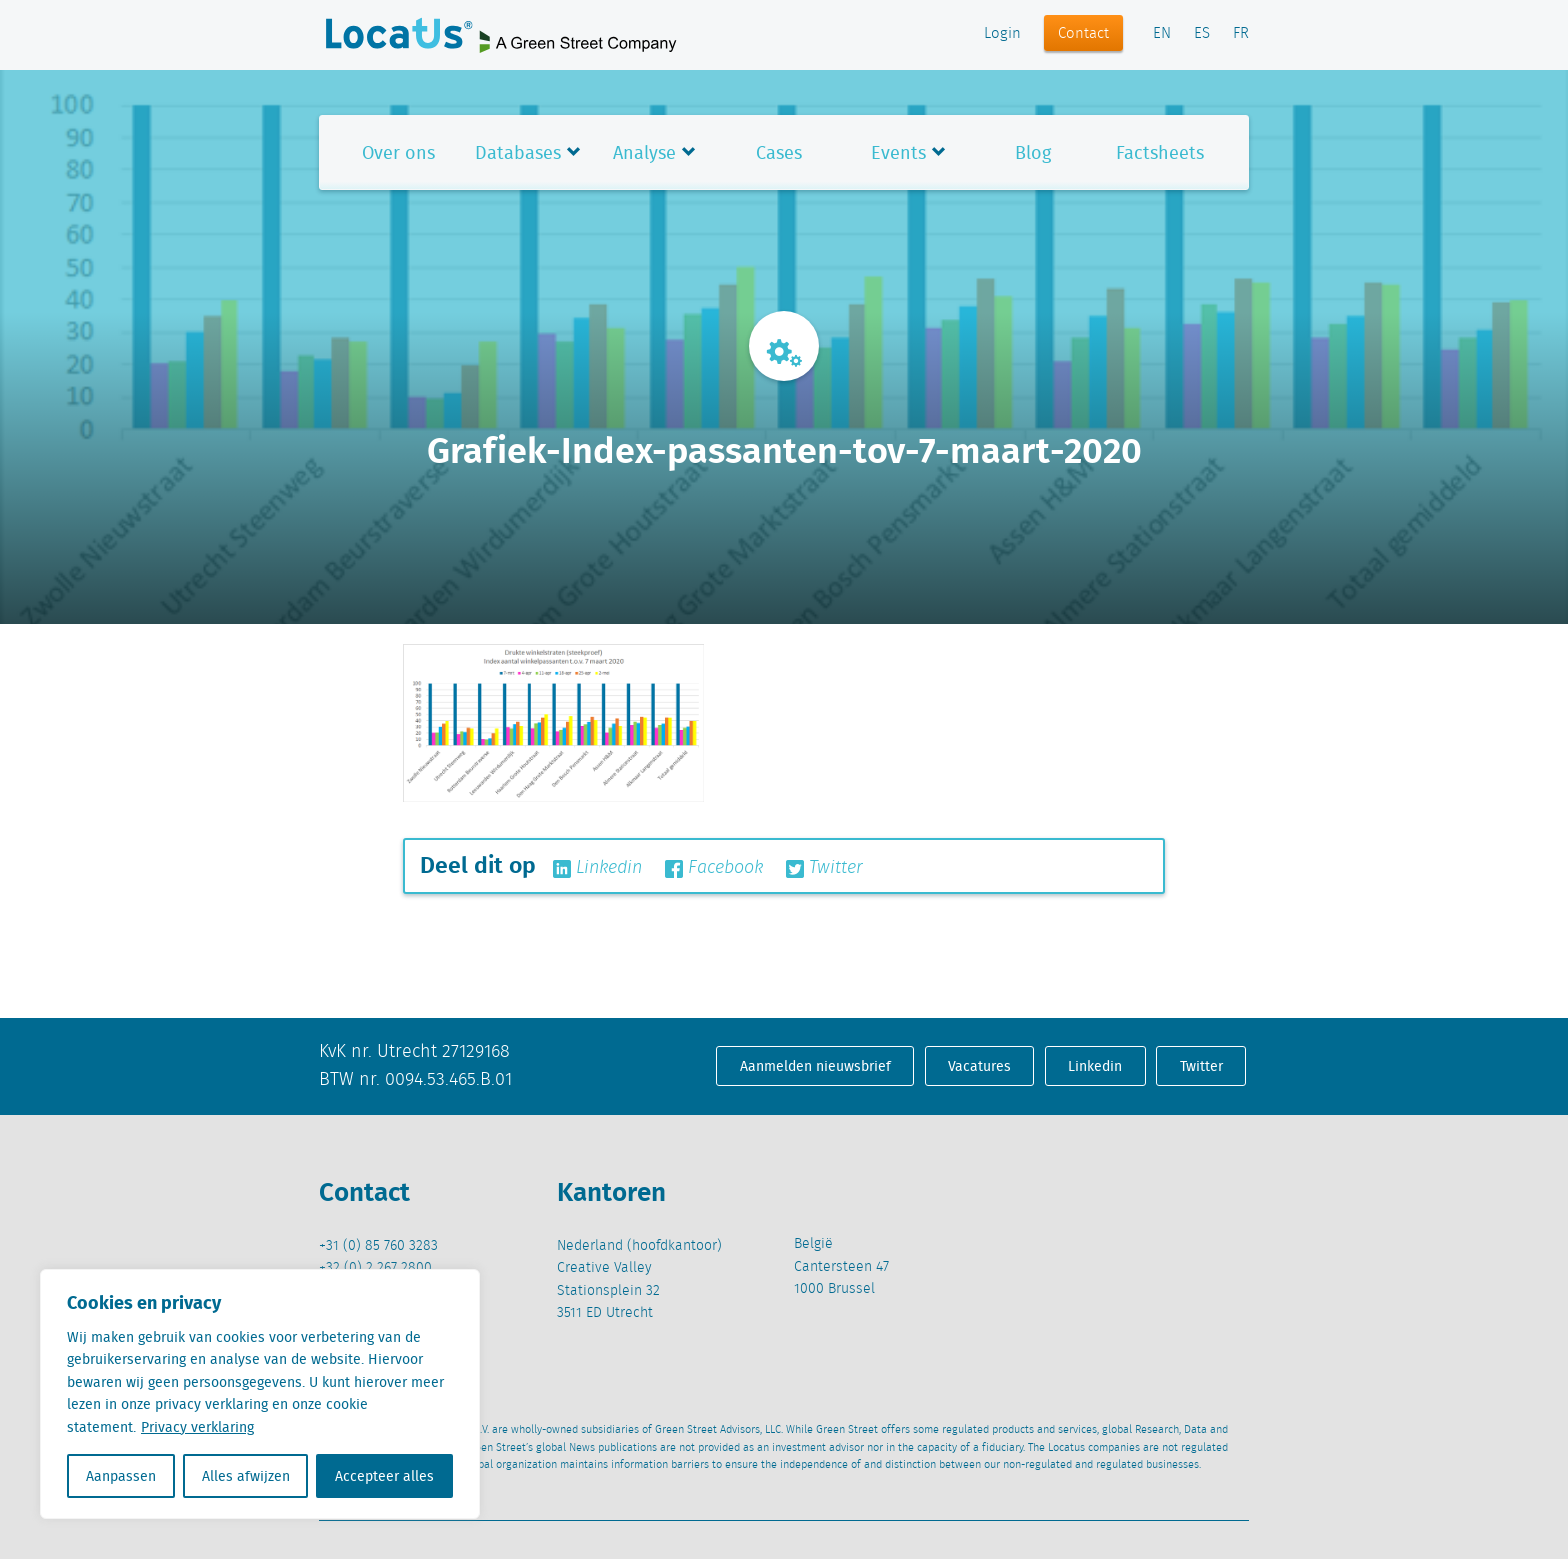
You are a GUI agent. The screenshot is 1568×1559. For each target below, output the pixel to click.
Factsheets (1160, 152)
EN (1162, 34)
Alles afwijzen (246, 1476)
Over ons (398, 152)
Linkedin (597, 868)
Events (898, 152)
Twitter (824, 868)
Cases (779, 152)
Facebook (714, 868)
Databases (518, 152)
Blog (1033, 152)
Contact (1083, 34)
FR (1241, 34)
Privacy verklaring (197, 1427)
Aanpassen (121, 1476)
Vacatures (979, 1066)
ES (1202, 34)
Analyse (644, 152)
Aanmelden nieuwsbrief (815, 1066)
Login (1002, 34)
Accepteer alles (384, 1476)
